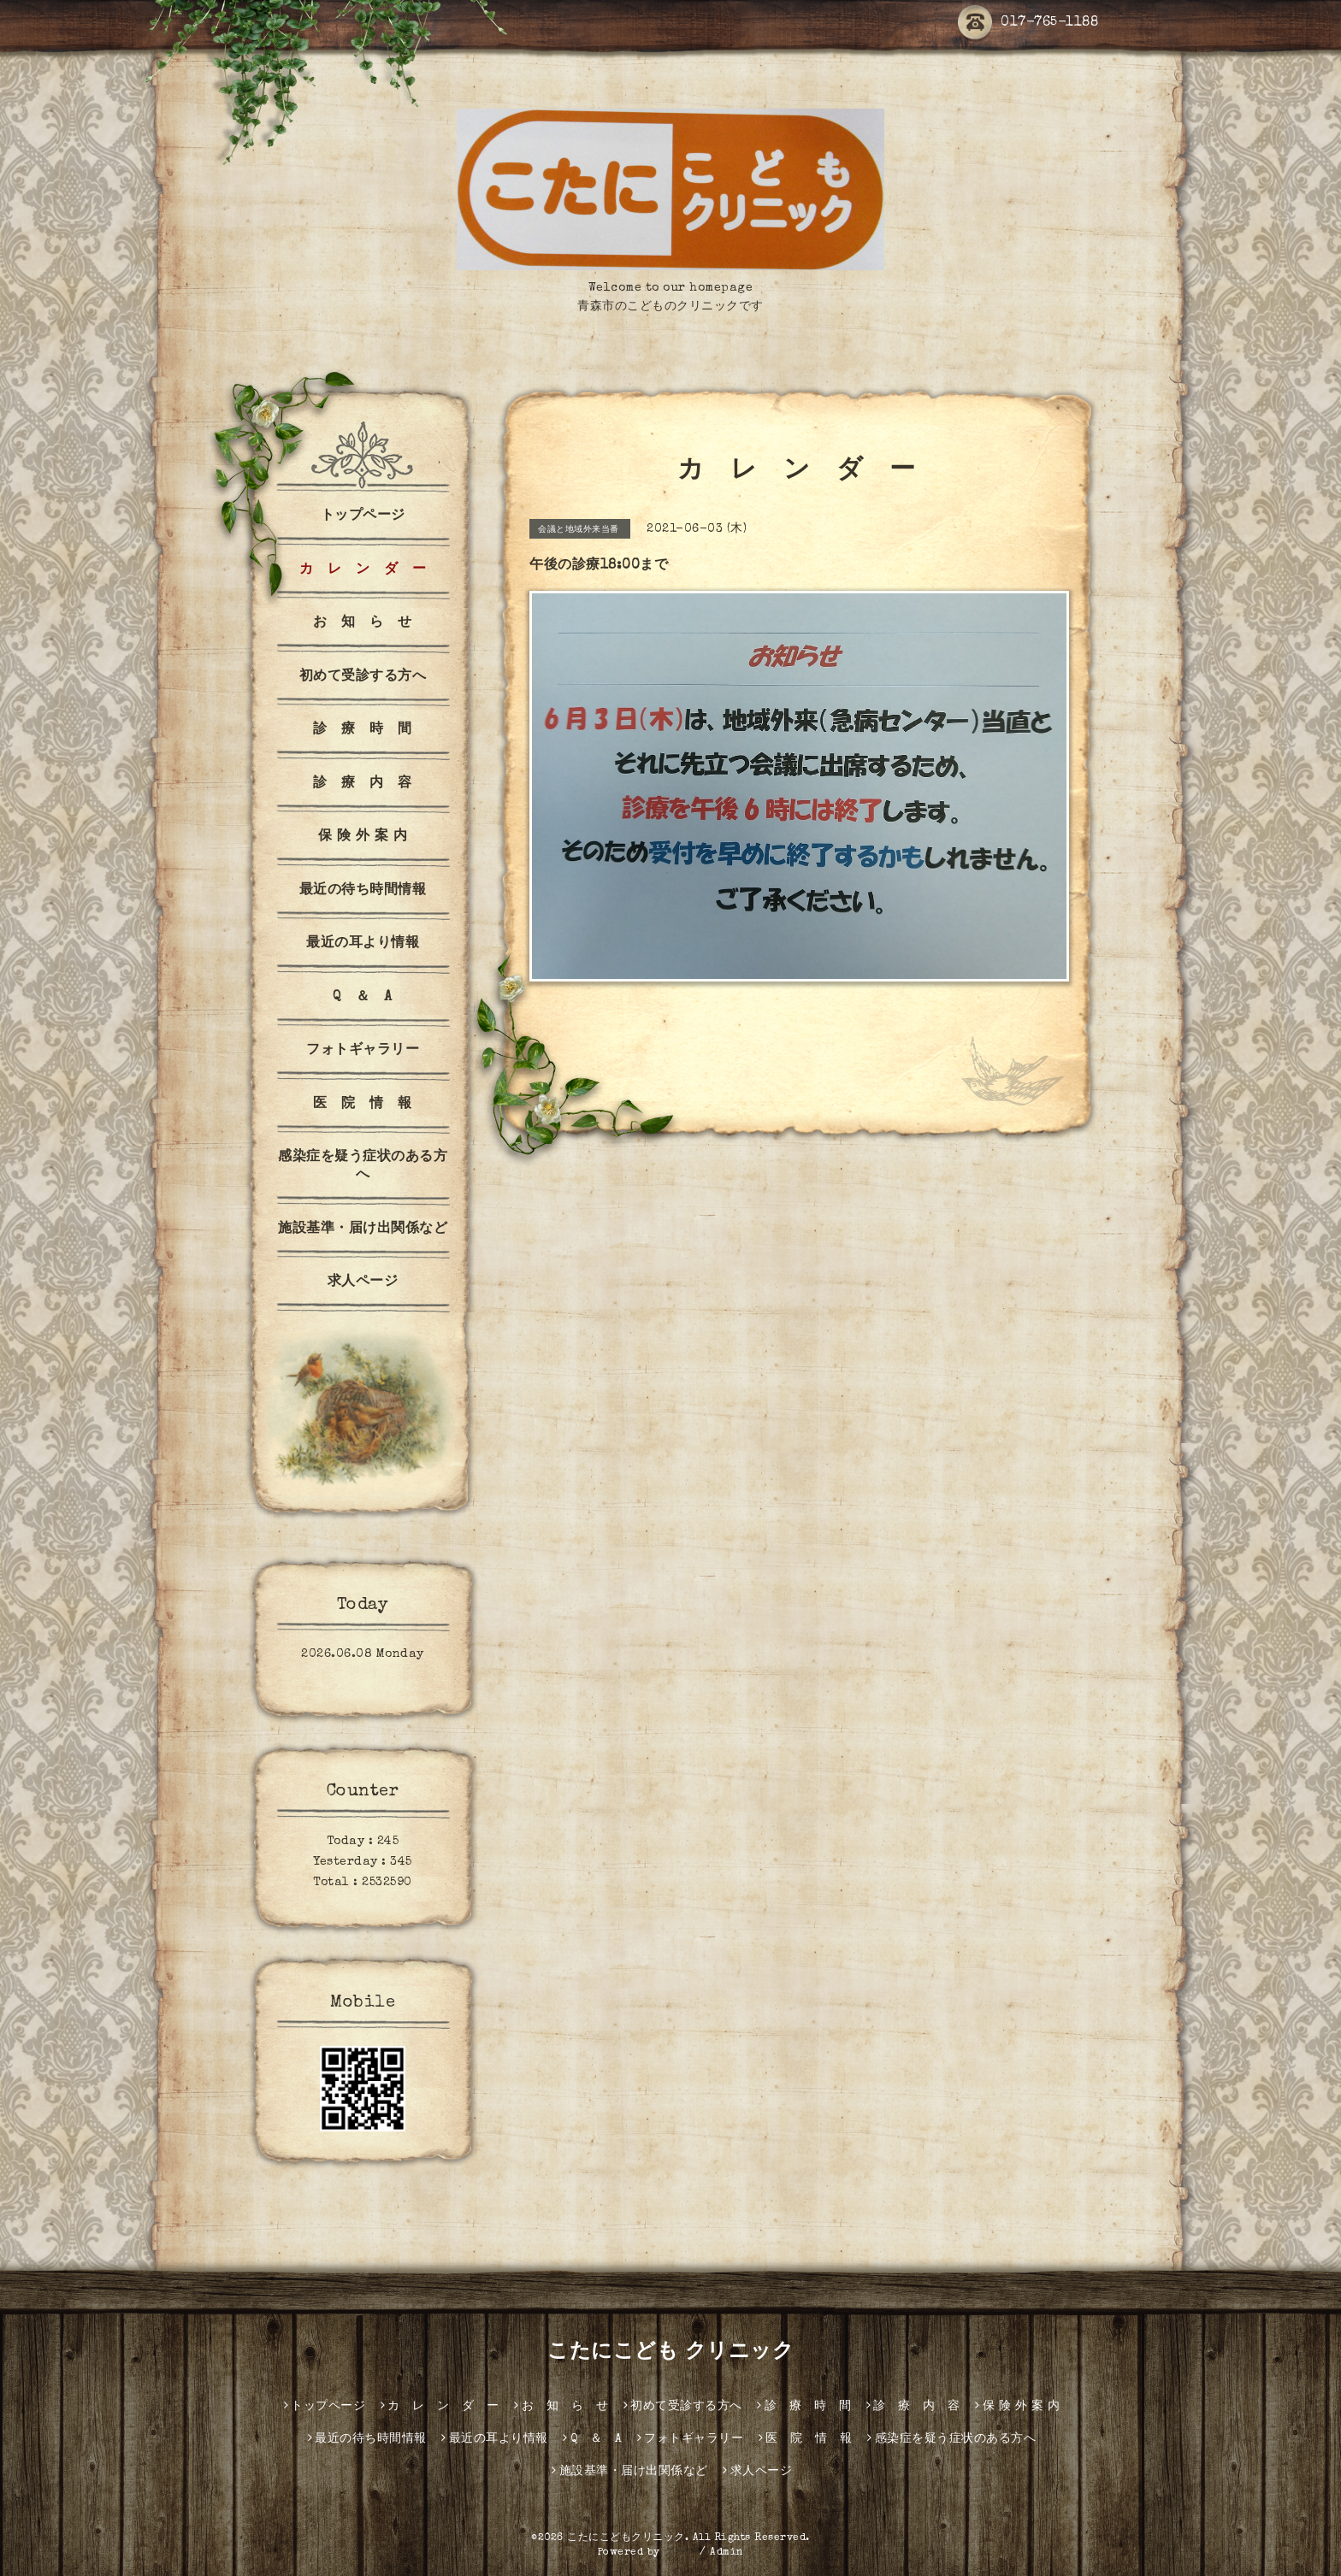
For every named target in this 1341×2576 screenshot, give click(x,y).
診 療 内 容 (362, 784)
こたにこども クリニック (670, 2353)
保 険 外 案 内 (363, 837)
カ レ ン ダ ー (363, 570)
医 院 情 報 (362, 1104)
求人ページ (363, 1282)
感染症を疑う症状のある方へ (362, 1166)
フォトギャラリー (362, 1051)
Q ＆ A (363, 998)
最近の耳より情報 (362, 944)
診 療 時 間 (362, 730)
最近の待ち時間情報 (363, 891)
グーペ (680, 2553)
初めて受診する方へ (363, 677)
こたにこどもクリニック (626, 2538)
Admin (727, 2553)
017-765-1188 (1028, 23)
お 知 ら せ (362, 623)
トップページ (363, 516)
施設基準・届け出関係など (362, 1229)
